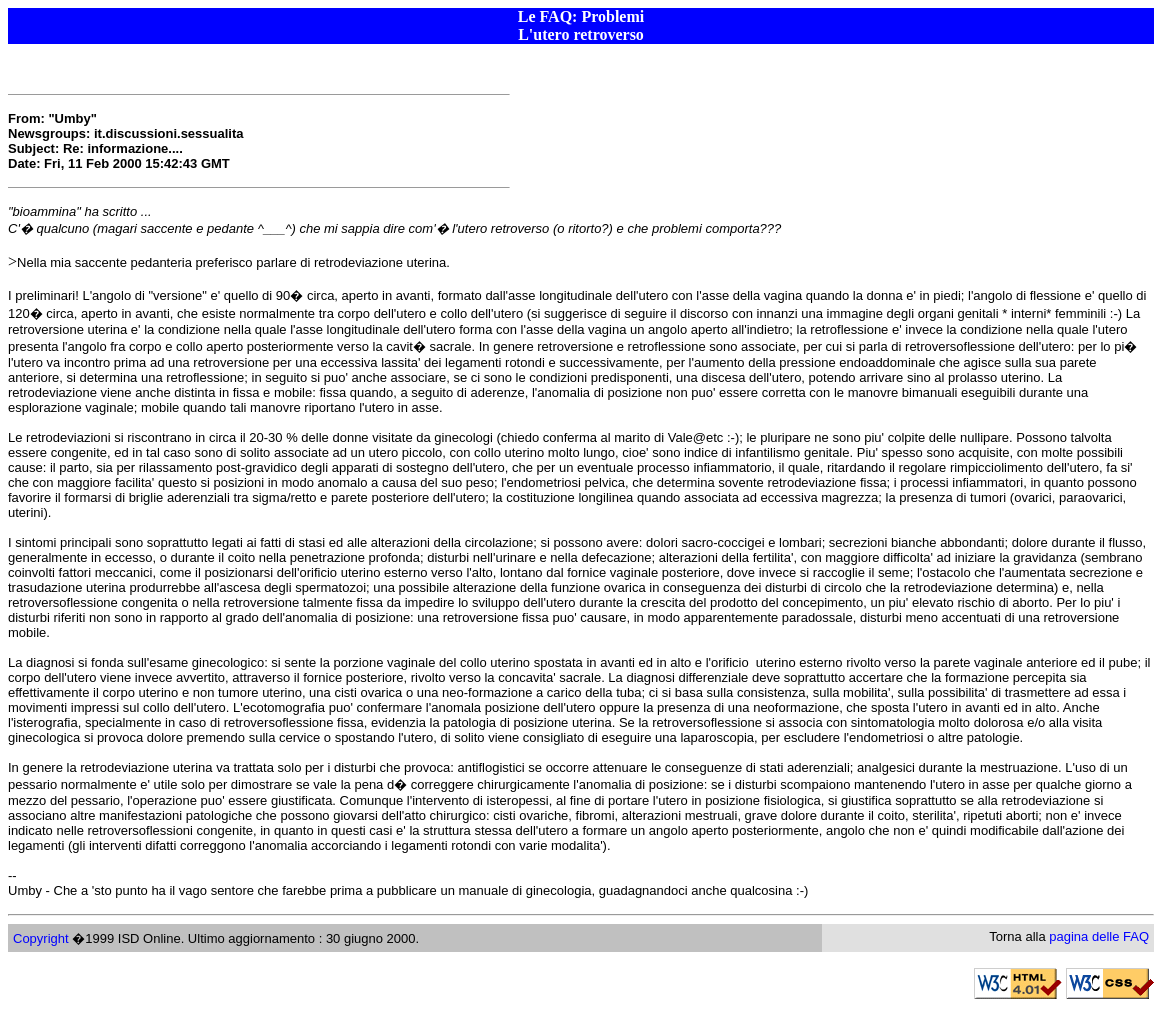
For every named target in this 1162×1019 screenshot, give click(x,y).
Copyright (41, 938)
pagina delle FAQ (1099, 936)
